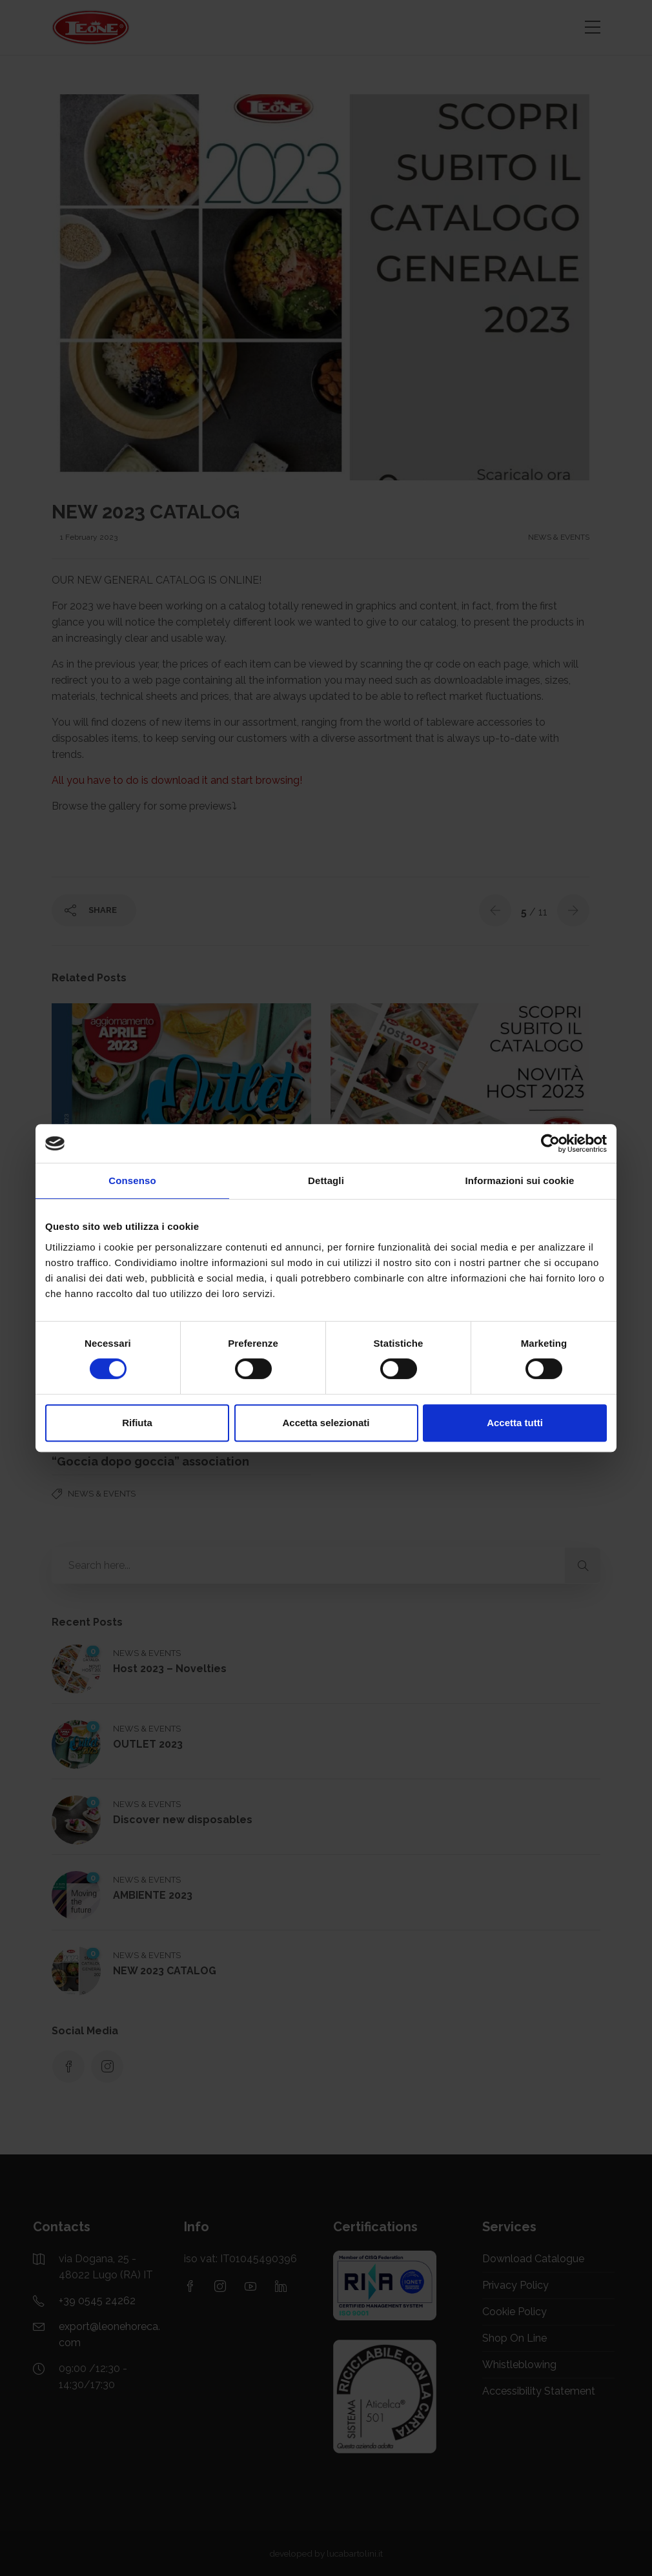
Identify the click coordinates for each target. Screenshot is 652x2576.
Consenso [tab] (132, 1180)
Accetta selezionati (325, 1422)
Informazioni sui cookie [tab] (520, 1180)
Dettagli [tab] (326, 1180)
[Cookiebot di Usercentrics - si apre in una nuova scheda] (550, 1143)
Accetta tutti (515, 1422)
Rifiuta (137, 1422)
